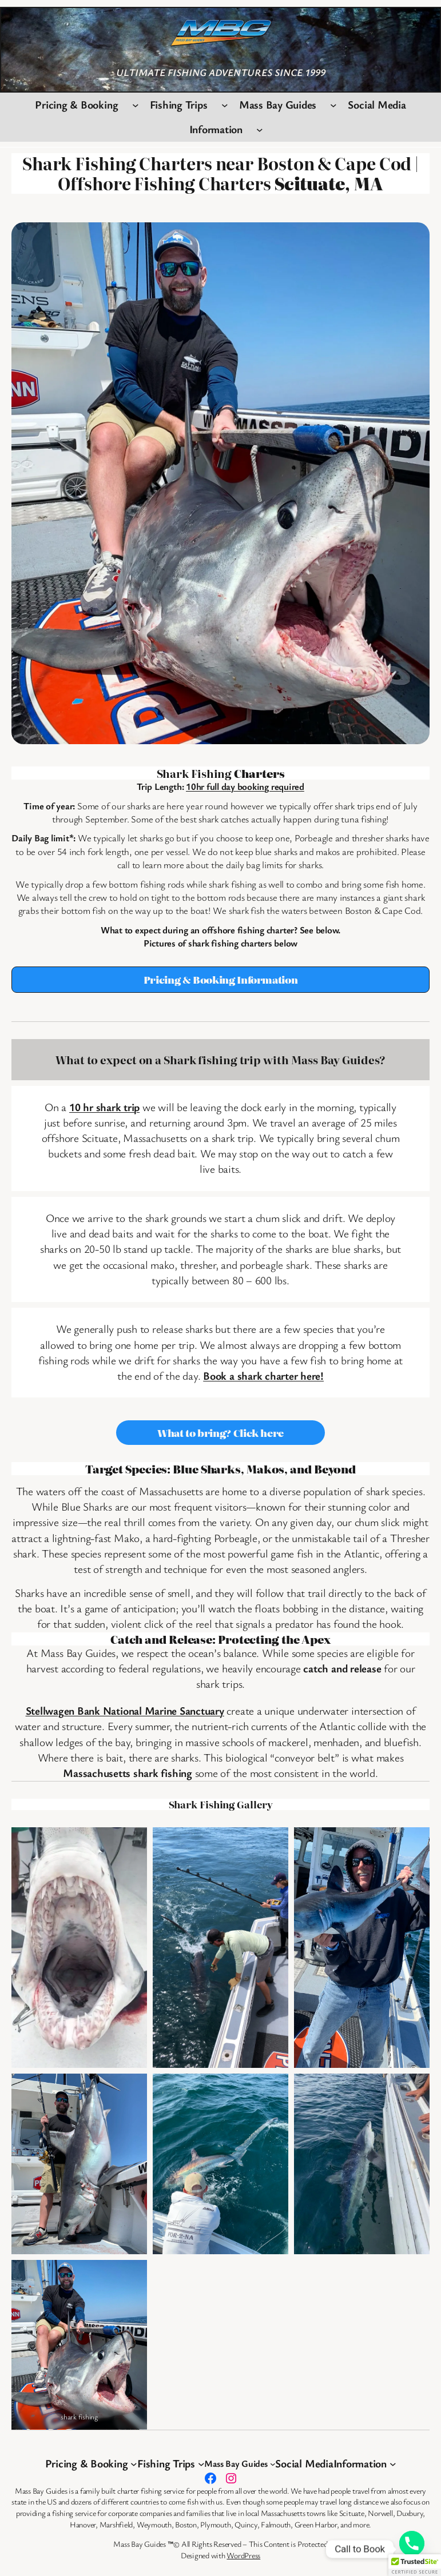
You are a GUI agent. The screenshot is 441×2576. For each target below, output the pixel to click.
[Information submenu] (259, 129)
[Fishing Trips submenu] (224, 105)
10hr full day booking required (245, 786)
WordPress (243, 2555)
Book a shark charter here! (263, 1375)
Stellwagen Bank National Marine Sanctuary (125, 1710)
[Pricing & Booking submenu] (135, 105)
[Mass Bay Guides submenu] (333, 105)
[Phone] (411, 2549)
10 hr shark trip (104, 1107)
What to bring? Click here (220, 1432)
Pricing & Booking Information (221, 979)
